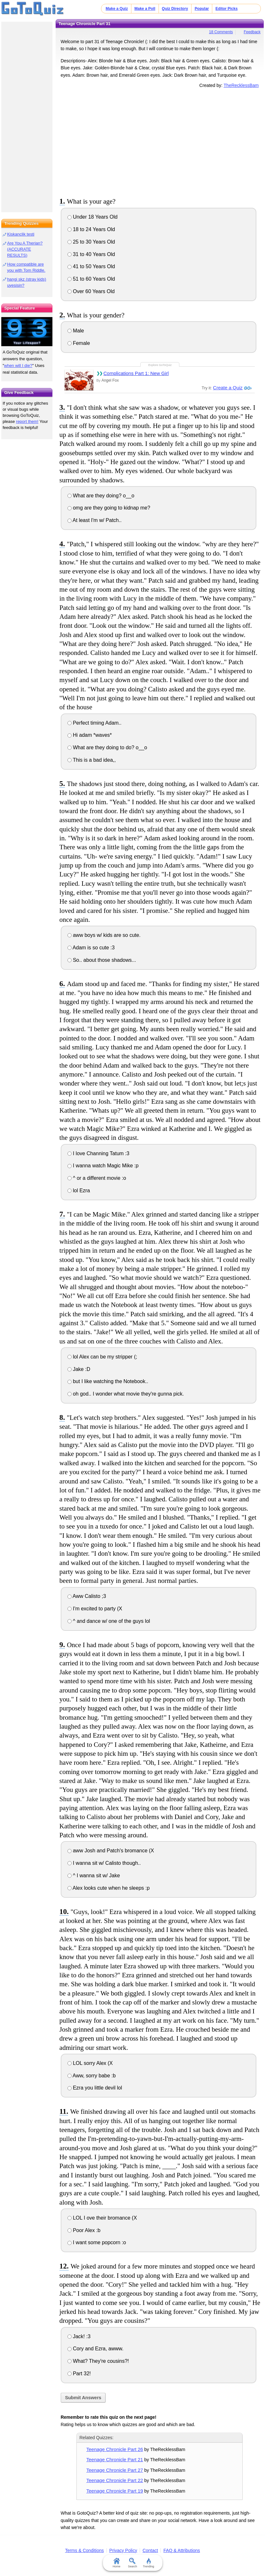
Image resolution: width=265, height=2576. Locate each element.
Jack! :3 (79, 2336)
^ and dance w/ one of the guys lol (108, 1621)
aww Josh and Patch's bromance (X (110, 1850)
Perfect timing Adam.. (94, 723)
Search (132, 2563)
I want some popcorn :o (96, 2242)
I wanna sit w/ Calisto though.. (104, 1863)
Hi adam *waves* (89, 735)
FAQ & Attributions (181, 2550)
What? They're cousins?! (98, 2361)
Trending (148, 2563)
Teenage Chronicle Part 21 (114, 2459)
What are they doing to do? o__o (107, 747)
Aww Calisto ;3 (86, 1596)
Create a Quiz (228, 387)
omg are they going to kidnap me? (108, 507)
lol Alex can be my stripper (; (102, 1356)
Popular (202, 8)
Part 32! (79, 2373)
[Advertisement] (159, 141)
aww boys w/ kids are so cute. (104, 935)
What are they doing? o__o (101, 495)
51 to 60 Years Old (91, 279)
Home (116, 2563)
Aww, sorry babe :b (91, 2075)
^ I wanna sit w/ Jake (93, 1875)
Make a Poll (144, 8)
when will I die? (18, 365)
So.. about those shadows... (101, 960)
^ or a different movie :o (96, 1178)
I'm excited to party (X (94, 1608)
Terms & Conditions (84, 2550)
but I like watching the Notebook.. (107, 1381)
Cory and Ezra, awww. (95, 2348)
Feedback (252, 32)
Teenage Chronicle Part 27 (114, 2470)
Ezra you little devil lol (94, 2087)
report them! (27, 421)
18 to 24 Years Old (91, 229)
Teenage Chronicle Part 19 (114, 2491)
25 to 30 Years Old (91, 242)
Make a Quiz (117, 8)
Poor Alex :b (84, 2230)
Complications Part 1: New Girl (136, 373)
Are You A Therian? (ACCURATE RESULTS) (25, 249)
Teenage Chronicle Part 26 (114, 2449)
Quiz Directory (175, 8)
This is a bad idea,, (91, 760)
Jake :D (78, 1369)
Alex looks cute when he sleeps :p (108, 1888)
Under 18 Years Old (92, 217)
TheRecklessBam (241, 85)
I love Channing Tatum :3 (98, 1153)
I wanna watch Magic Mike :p (103, 1165)
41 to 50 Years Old (91, 266)
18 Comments (221, 32)
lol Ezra (78, 1190)
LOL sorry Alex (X (90, 2063)
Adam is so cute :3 (91, 947)
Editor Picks (226, 8)
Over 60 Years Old (91, 291)
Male (75, 330)
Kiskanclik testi (20, 234)
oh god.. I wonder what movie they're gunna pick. (125, 1394)
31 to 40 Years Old (91, 254)
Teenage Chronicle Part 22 (114, 2480)
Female (78, 343)
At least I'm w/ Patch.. (94, 520)
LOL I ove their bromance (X (102, 2218)
